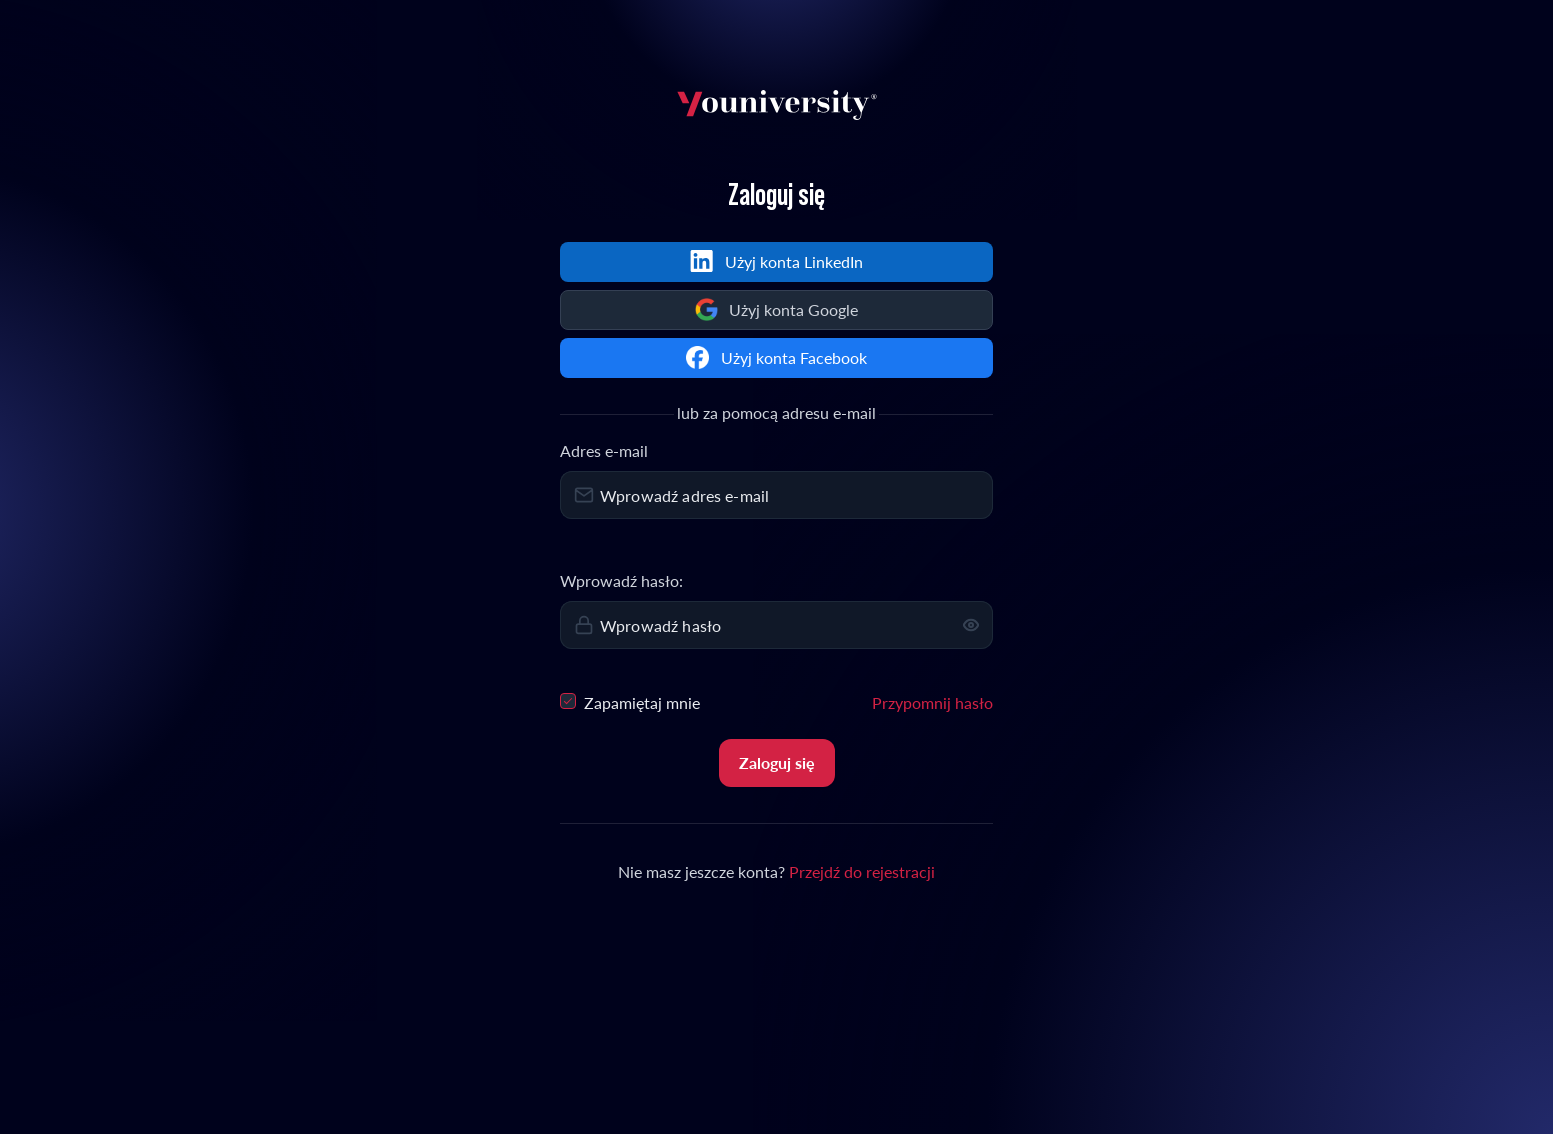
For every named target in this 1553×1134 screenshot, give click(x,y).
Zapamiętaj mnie (630, 701)
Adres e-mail (604, 450)
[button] (971, 625)
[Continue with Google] (776, 310)
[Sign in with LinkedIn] (776, 262)
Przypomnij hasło (932, 702)
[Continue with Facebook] (776, 358)
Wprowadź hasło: (621, 580)
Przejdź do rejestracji (862, 871)
